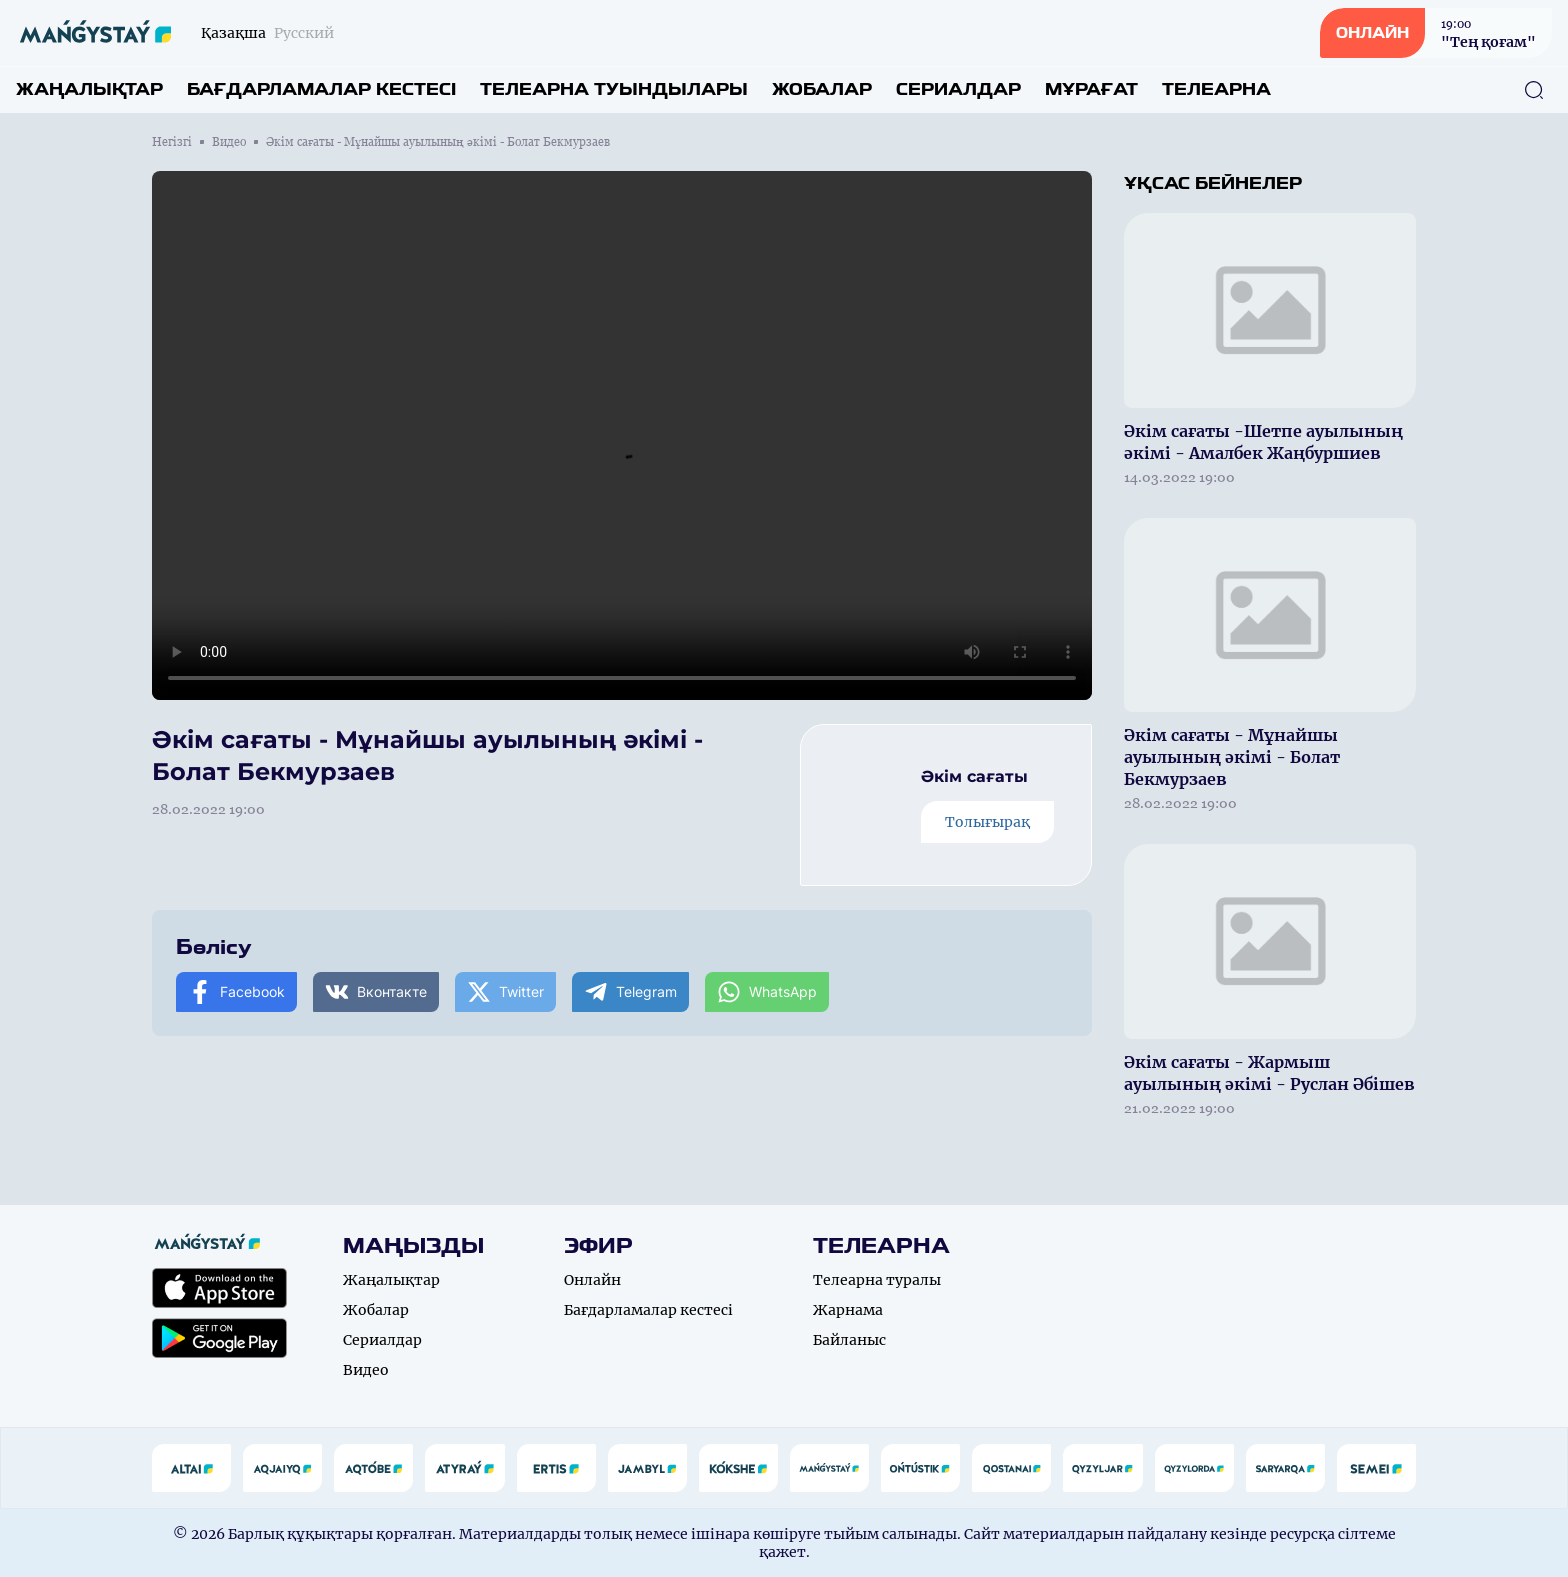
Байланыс (849, 1340)
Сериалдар (958, 89)
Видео (229, 142)
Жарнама (848, 1310)
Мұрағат (1091, 89)
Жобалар (822, 89)
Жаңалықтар (89, 89)
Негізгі (172, 142)
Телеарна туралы (877, 1280)
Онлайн (592, 1280)
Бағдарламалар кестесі (321, 89)
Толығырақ (987, 822)
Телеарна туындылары (614, 89)
